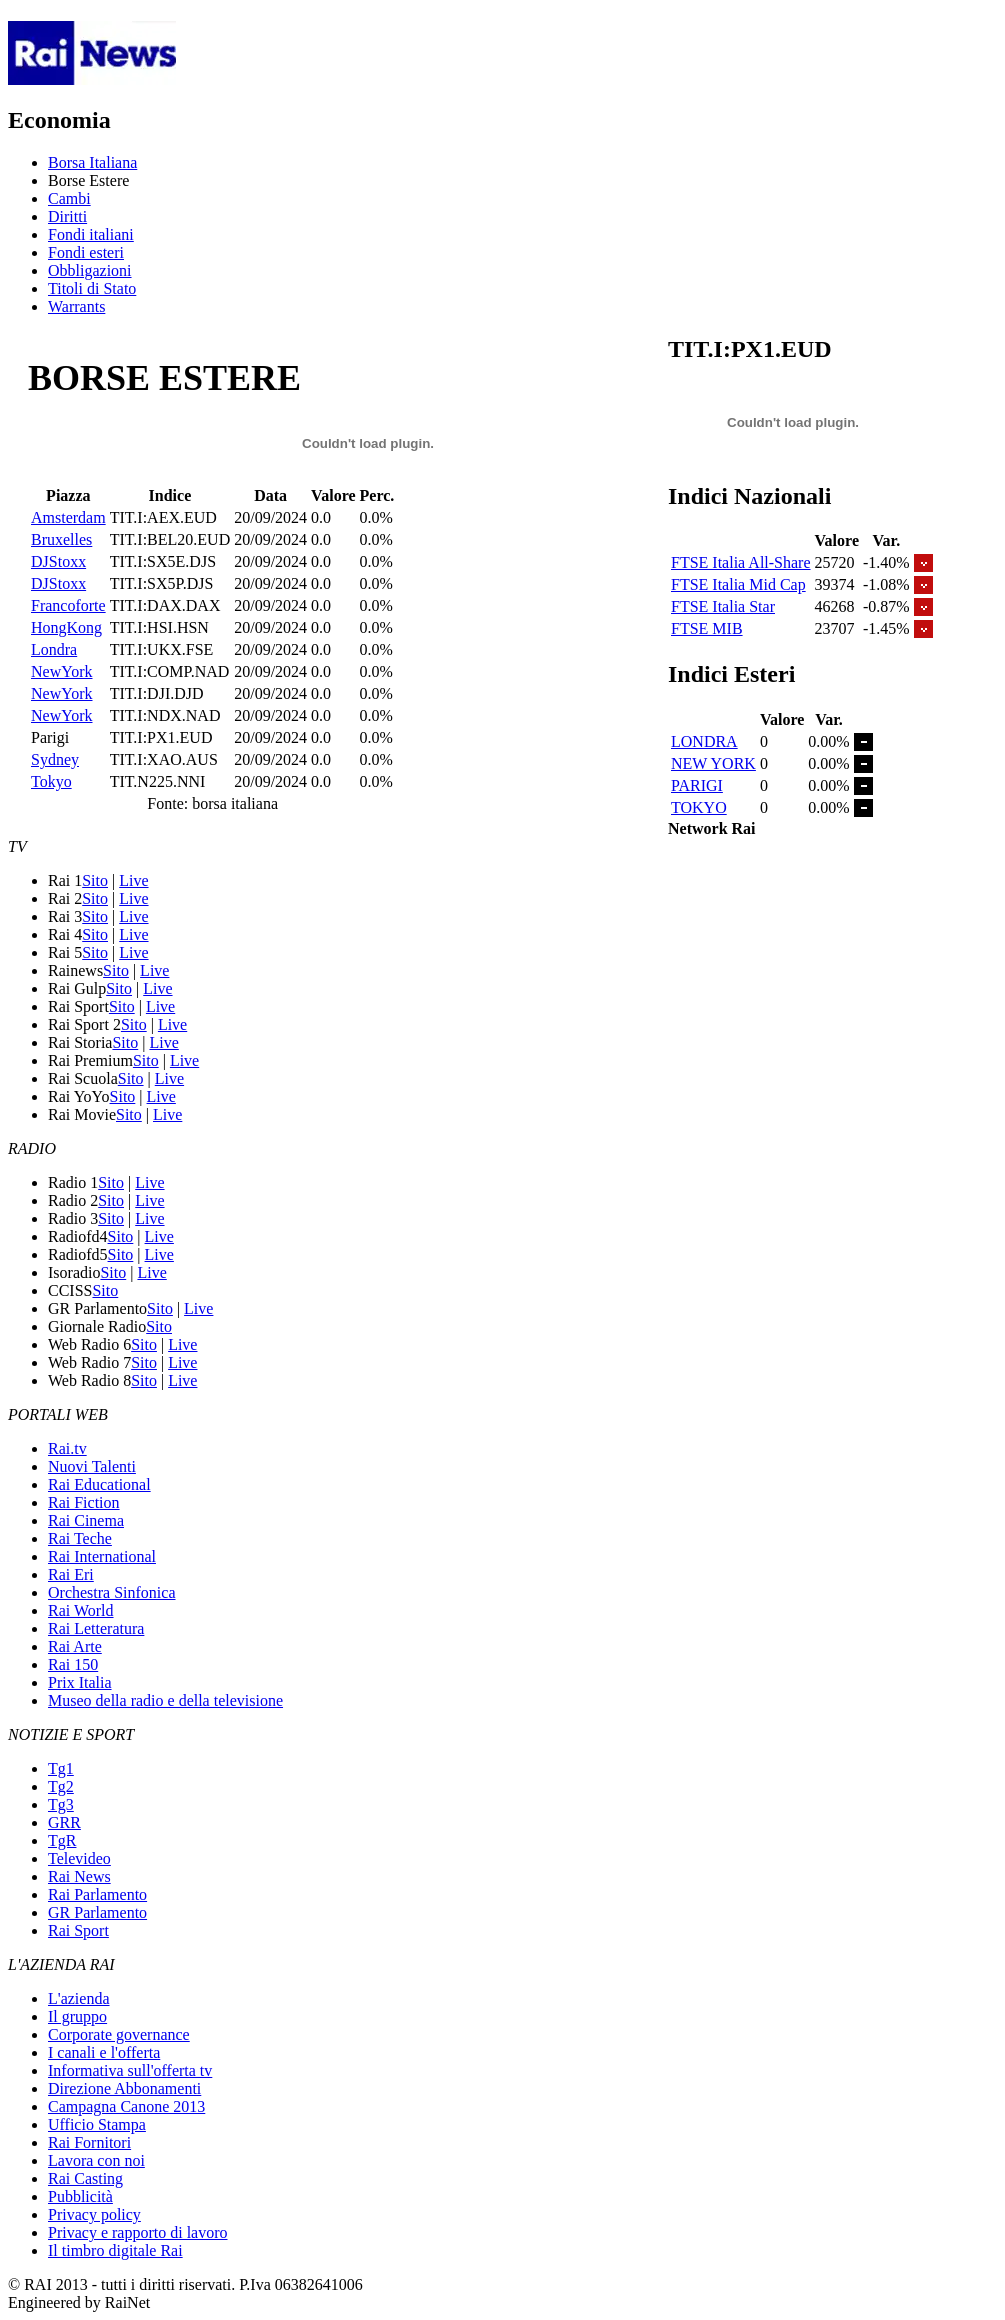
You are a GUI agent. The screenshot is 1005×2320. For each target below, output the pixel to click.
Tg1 (61, 1768)
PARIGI (697, 785)
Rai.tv (67, 1448)
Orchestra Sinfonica (112, 1592)
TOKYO (699, 807)
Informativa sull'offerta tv (130, 2070)
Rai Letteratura (96, 1628)
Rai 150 (73, 1664)
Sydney (55, 759)
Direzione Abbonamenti (124, 2088)
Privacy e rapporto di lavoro (138, 2232)
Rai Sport (78, 1930)
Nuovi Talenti (92, 1466)
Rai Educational (99, 1484)
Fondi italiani (91, 234)
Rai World (81, 1610)
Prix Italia (80, 1682)
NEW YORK (713, 763)
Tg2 (61, 1786)
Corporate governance (119, 2034)
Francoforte (68, 605)
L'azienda (79, 1998)
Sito (95, 880)
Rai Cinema (86, 1520)
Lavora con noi (96, 2160)
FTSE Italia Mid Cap (738, 584)
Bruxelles (61, 539)
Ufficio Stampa (97, 2124)
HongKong (66, 627)
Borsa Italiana (92, 162)
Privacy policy (94, 2214)
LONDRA (704, 741)
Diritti (67, 216)
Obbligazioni (90, 270)
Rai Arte (75, 1646)
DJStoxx (58, 561)
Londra (54, 649)
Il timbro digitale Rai (115, 2250)
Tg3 (61, 1804)
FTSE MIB (707, 628)
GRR (64, 1822)
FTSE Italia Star (723, 606)
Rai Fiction (84, 1502)
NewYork (62, 671)
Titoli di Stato (92, 288)
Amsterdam (68, 517)
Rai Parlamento (97, 1894)
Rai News (79, 1876)
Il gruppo (77, 2016)
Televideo (79, 1858)
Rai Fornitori (89, 2142)
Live (133, 880)
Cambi (69, 198)
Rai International (102, 1556)
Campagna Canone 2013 (126, 2106)
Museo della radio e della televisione (165, 1700)
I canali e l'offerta (104, 2052)
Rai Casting (85, 2178)
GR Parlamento (97, 1912)
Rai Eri (71, 1574)
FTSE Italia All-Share (741, 562)
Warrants (76, 306)
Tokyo (51, 781)
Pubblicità (80, 2196)
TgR (62, 1840)
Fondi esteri (86, 252)
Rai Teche (80, 1538)
